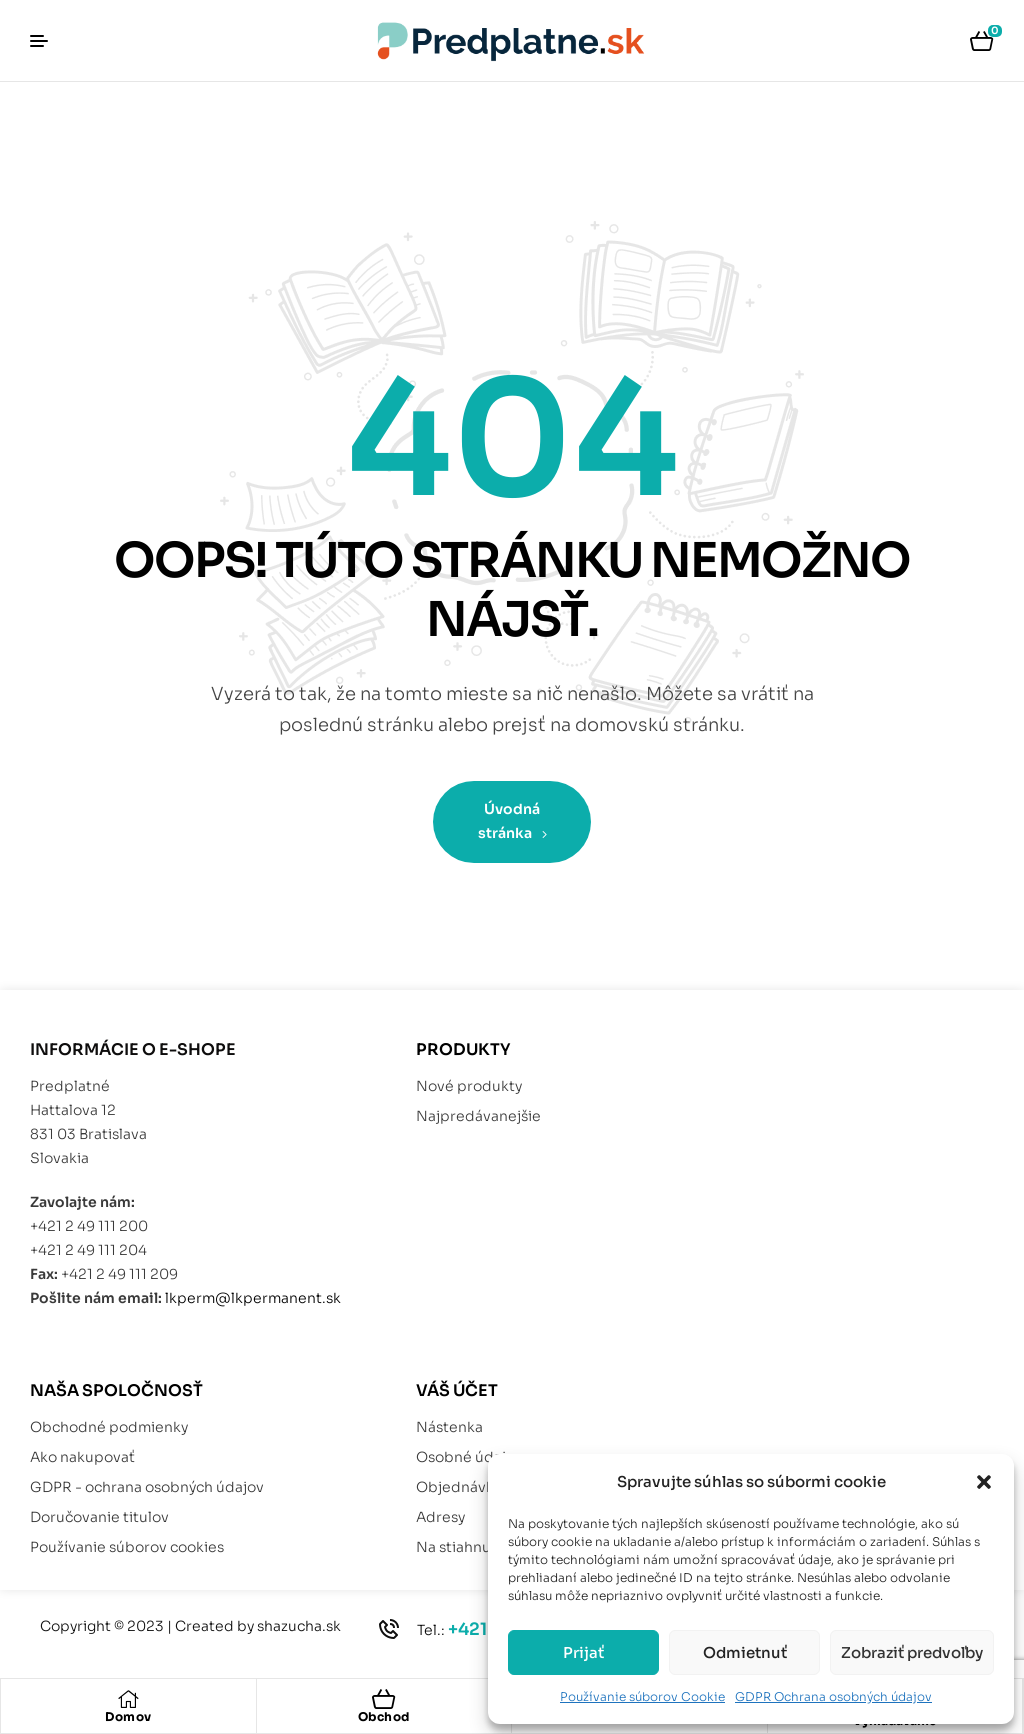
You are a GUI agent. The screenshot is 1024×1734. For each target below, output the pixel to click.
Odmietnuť (745, 1652)
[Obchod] (384, 1699)
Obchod (384, 1716)
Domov (128, 1716)
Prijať (583, 1652)
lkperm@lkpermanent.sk (253, 1298)
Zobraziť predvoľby (912, 1652)
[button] (984, 1482)
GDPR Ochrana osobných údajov (833, 1696)
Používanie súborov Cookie (642, 1696)
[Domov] (128, 1699)
